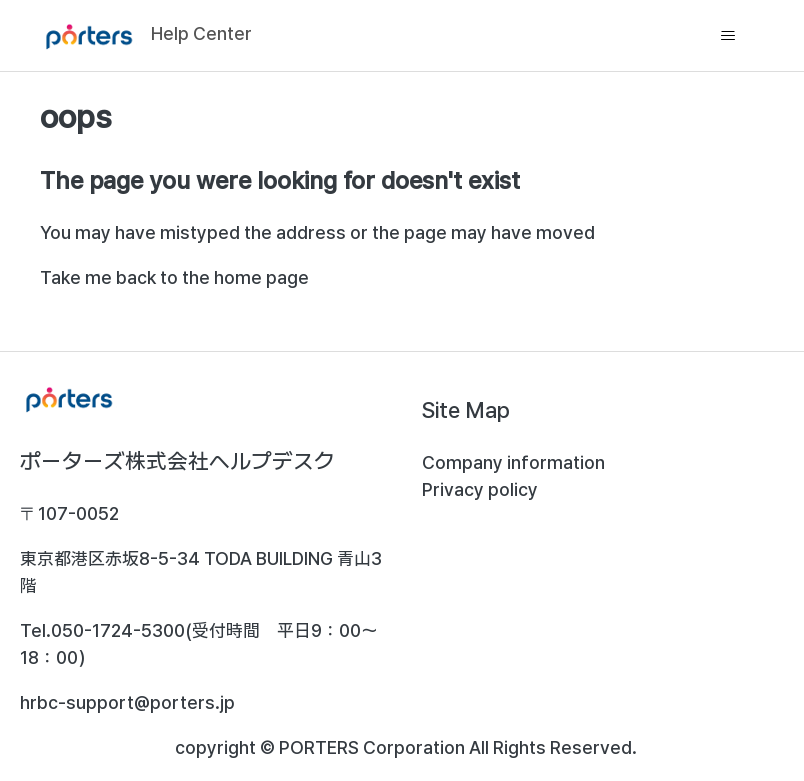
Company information (513, 462)
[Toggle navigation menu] (728, 36)
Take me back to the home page (174, 277)
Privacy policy (480, 489)
